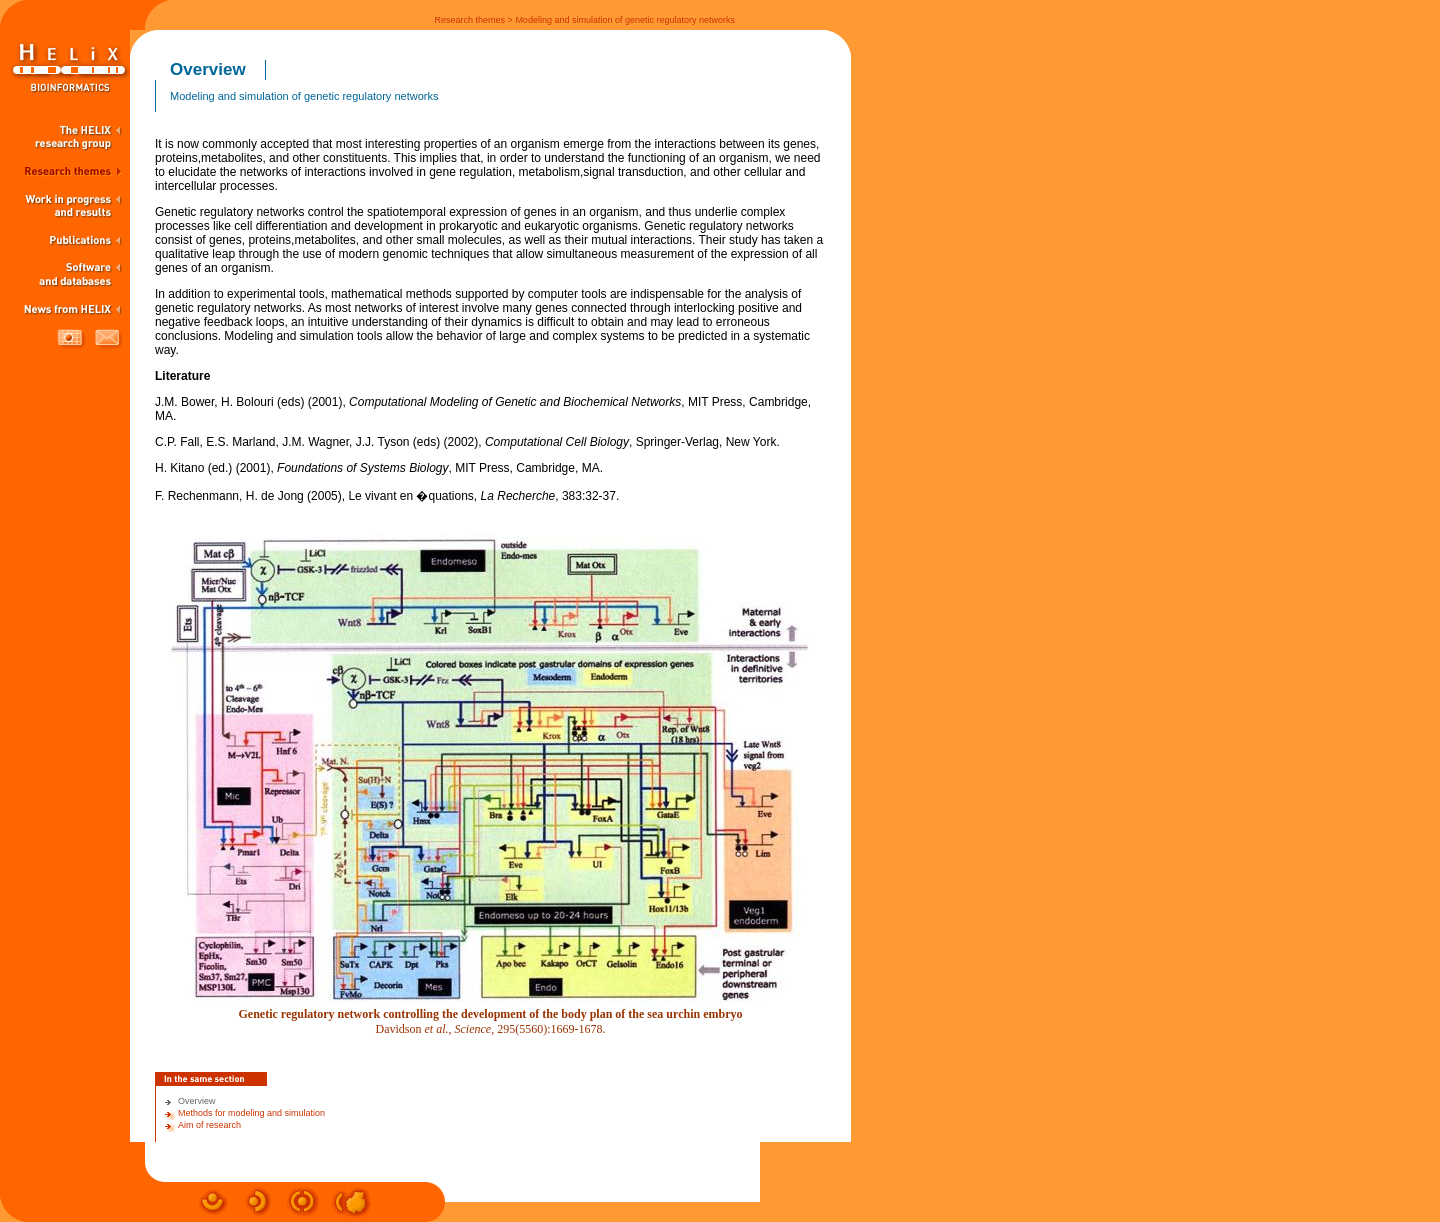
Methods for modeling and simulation (251, 1113)
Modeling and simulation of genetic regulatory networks (625, 20)
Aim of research (209, 1125)
